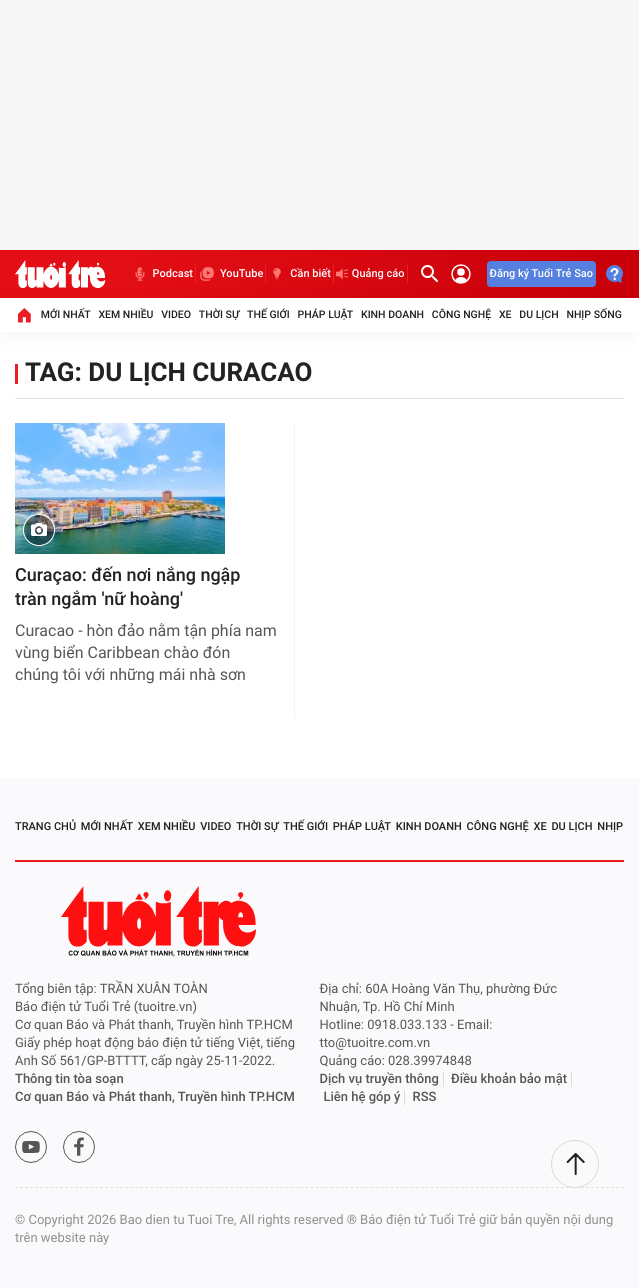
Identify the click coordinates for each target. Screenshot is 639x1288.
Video (176, 314)
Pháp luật (326, 314)
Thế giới (268, 314)
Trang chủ (45, 826)
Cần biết (299, 274)
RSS (425, 1097)
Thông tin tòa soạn (69, 1079)
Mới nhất (66, 314)
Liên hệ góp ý (362, 1097)
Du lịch (538, 314)
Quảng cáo (370, 273)
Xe (505, 314)
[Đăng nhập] (461, 274)
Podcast (162, 274)
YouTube (230, 274)
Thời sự (219, 314)
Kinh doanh (392, 314)
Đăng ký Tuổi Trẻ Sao (541, 273)
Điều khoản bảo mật (509, 1079)
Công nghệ (461, 314)
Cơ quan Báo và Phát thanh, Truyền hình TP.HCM (155, 1097)
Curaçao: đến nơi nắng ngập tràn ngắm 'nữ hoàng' (127, 587)
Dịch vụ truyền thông (379, 1079)
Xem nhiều (125, 314)
